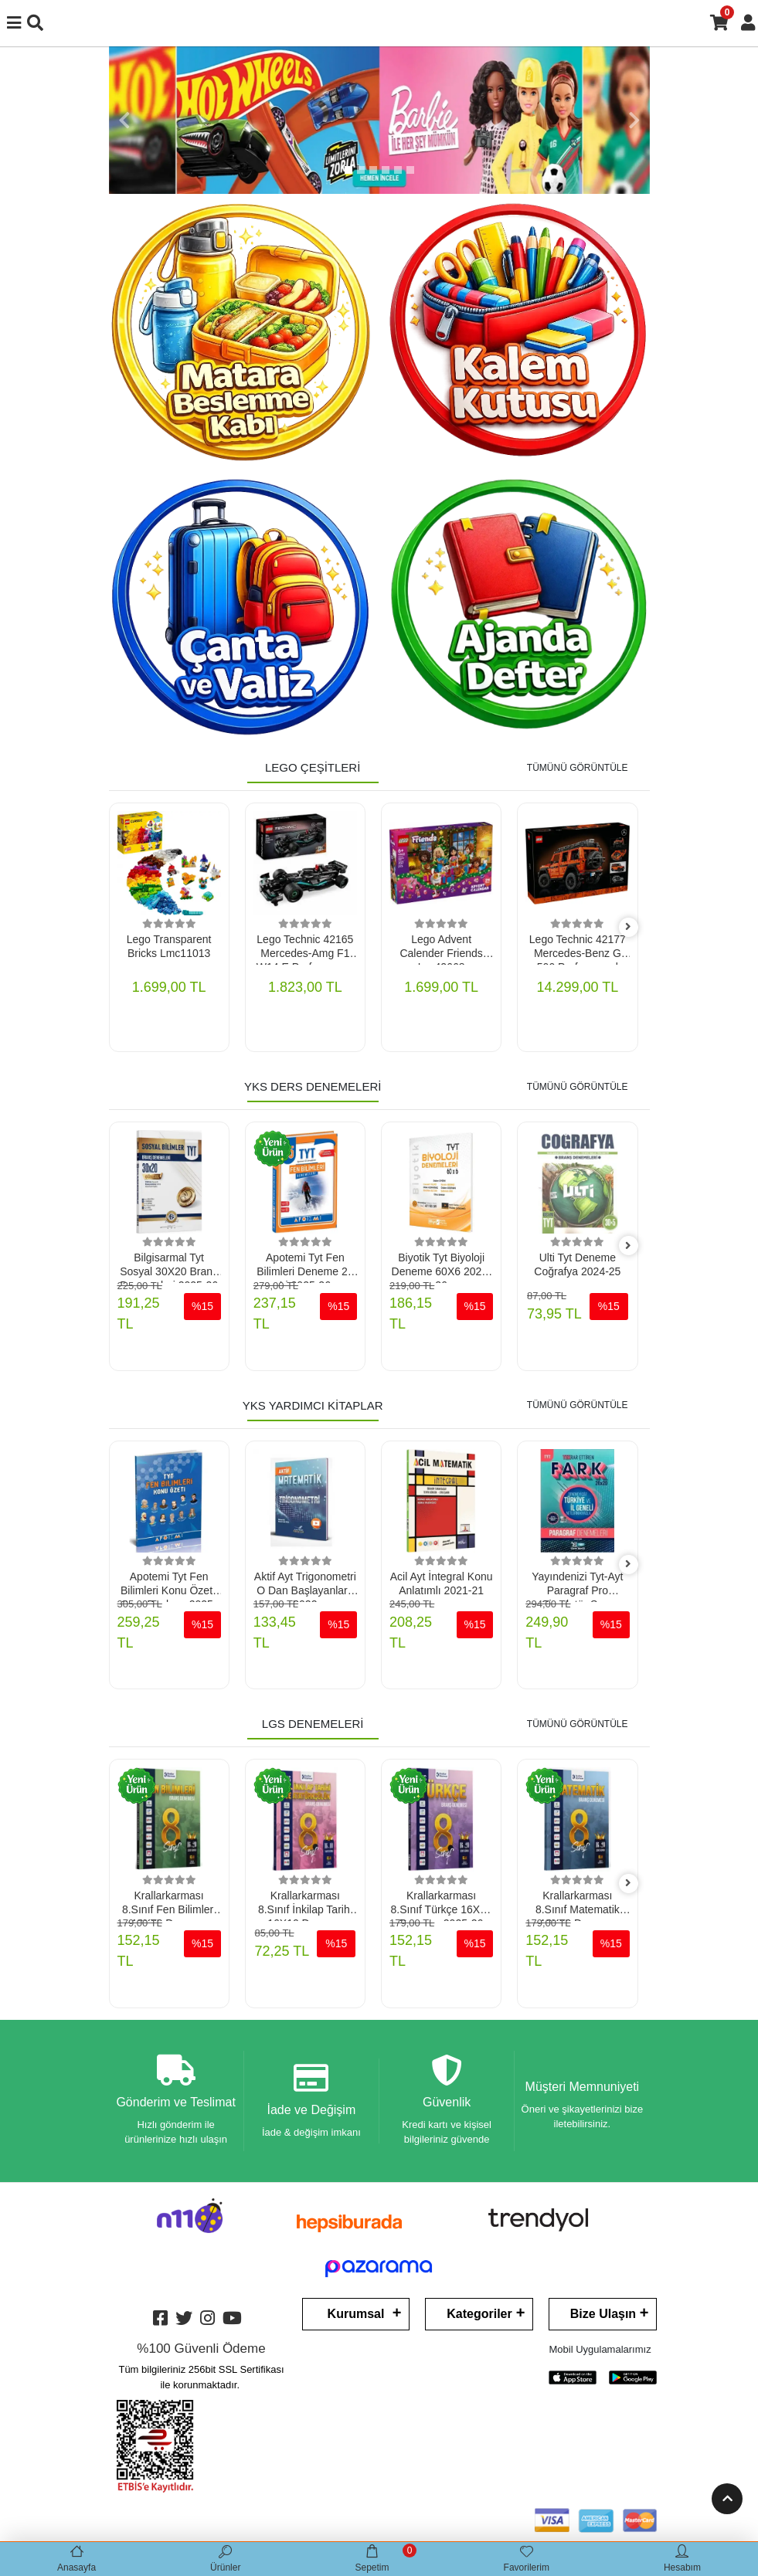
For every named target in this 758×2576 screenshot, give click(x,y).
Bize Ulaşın (603, 2316)
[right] (628, 927)
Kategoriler (479, 2316)
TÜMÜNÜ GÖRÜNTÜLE (577, 767)
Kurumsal (356, 2316)
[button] (124, 120)
